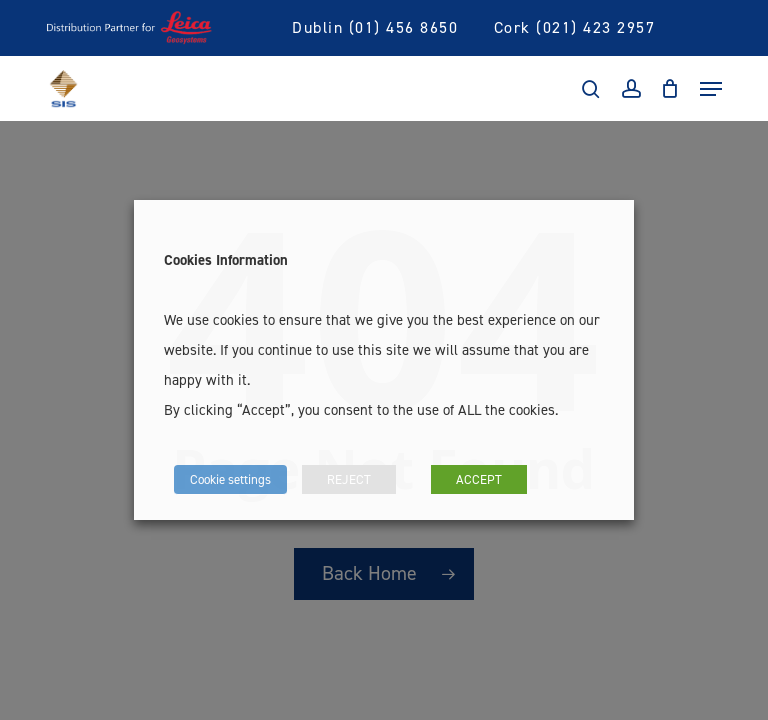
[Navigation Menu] (711, 89)
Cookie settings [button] (230, 479)
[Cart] (670, 89)
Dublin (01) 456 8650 (375, 27)
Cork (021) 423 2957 (575, 27)
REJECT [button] (349, 479)
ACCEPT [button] (479, 479)
